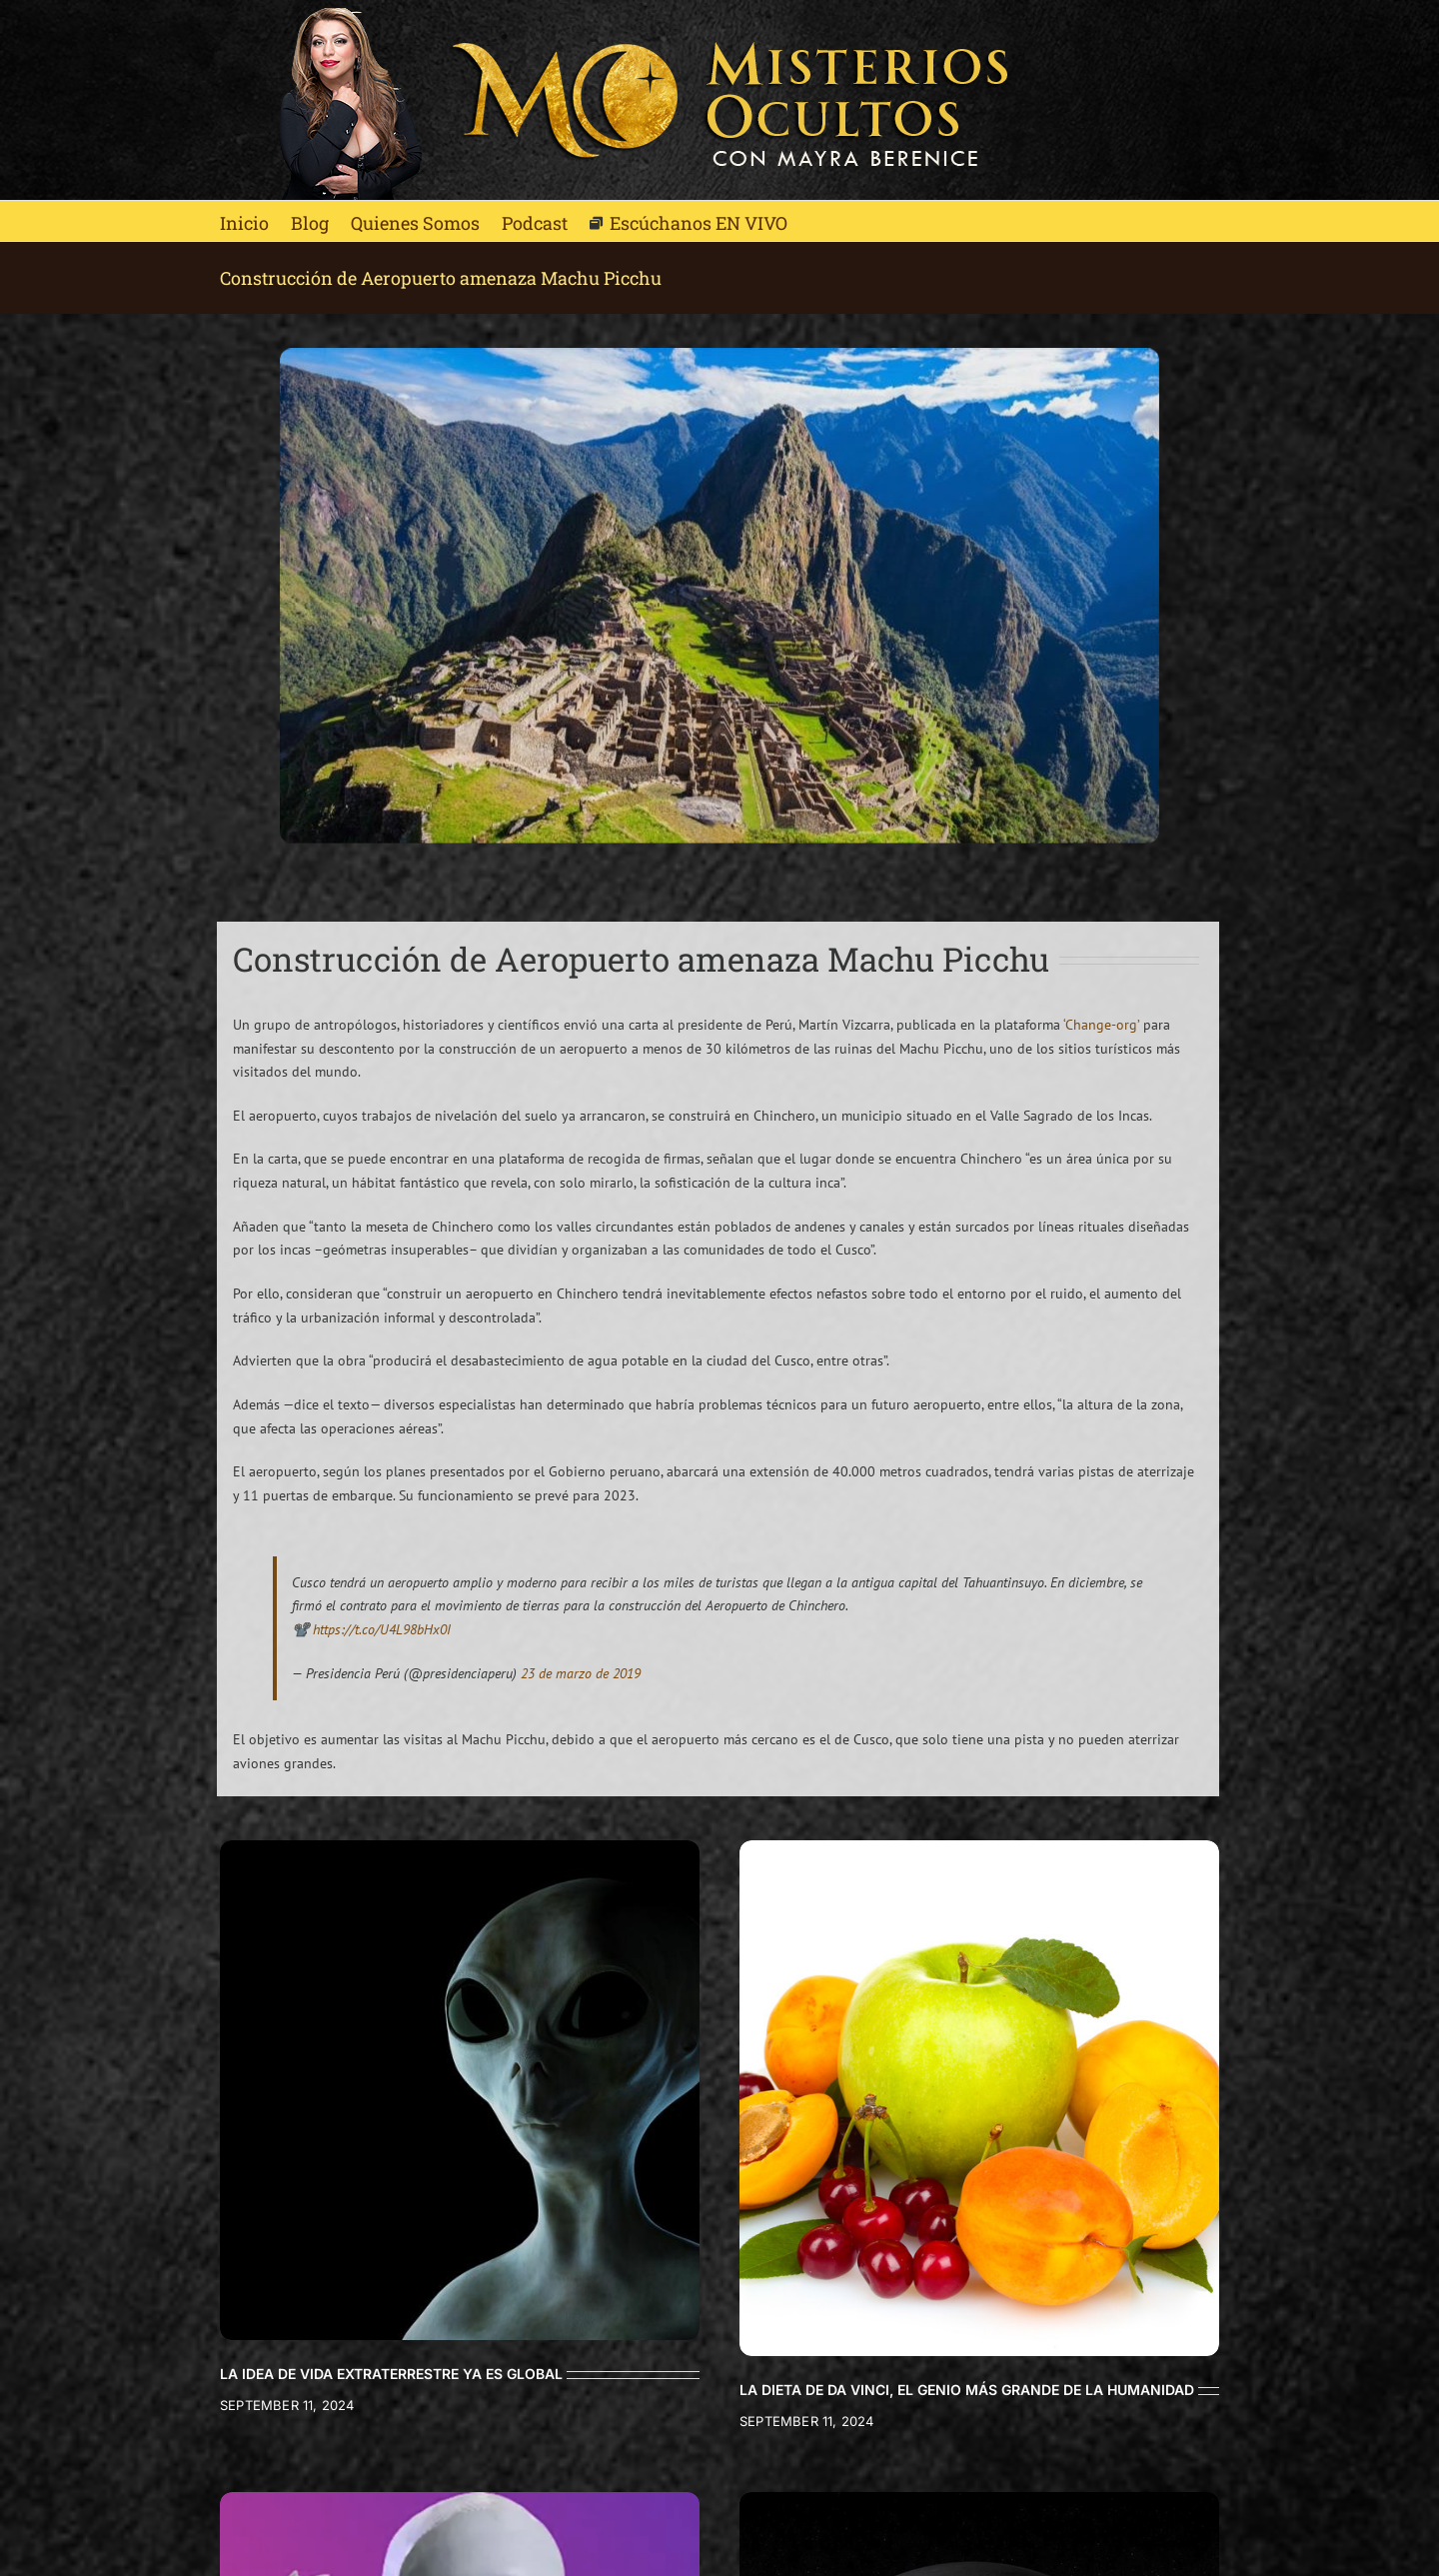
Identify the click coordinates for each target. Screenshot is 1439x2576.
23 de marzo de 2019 (581, 1673)
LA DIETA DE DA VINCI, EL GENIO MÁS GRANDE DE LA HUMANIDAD (966, 2389)
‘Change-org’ (1101, 1025)
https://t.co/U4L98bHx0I (382, 1629)
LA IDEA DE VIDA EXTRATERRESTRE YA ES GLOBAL (391, 2373)
